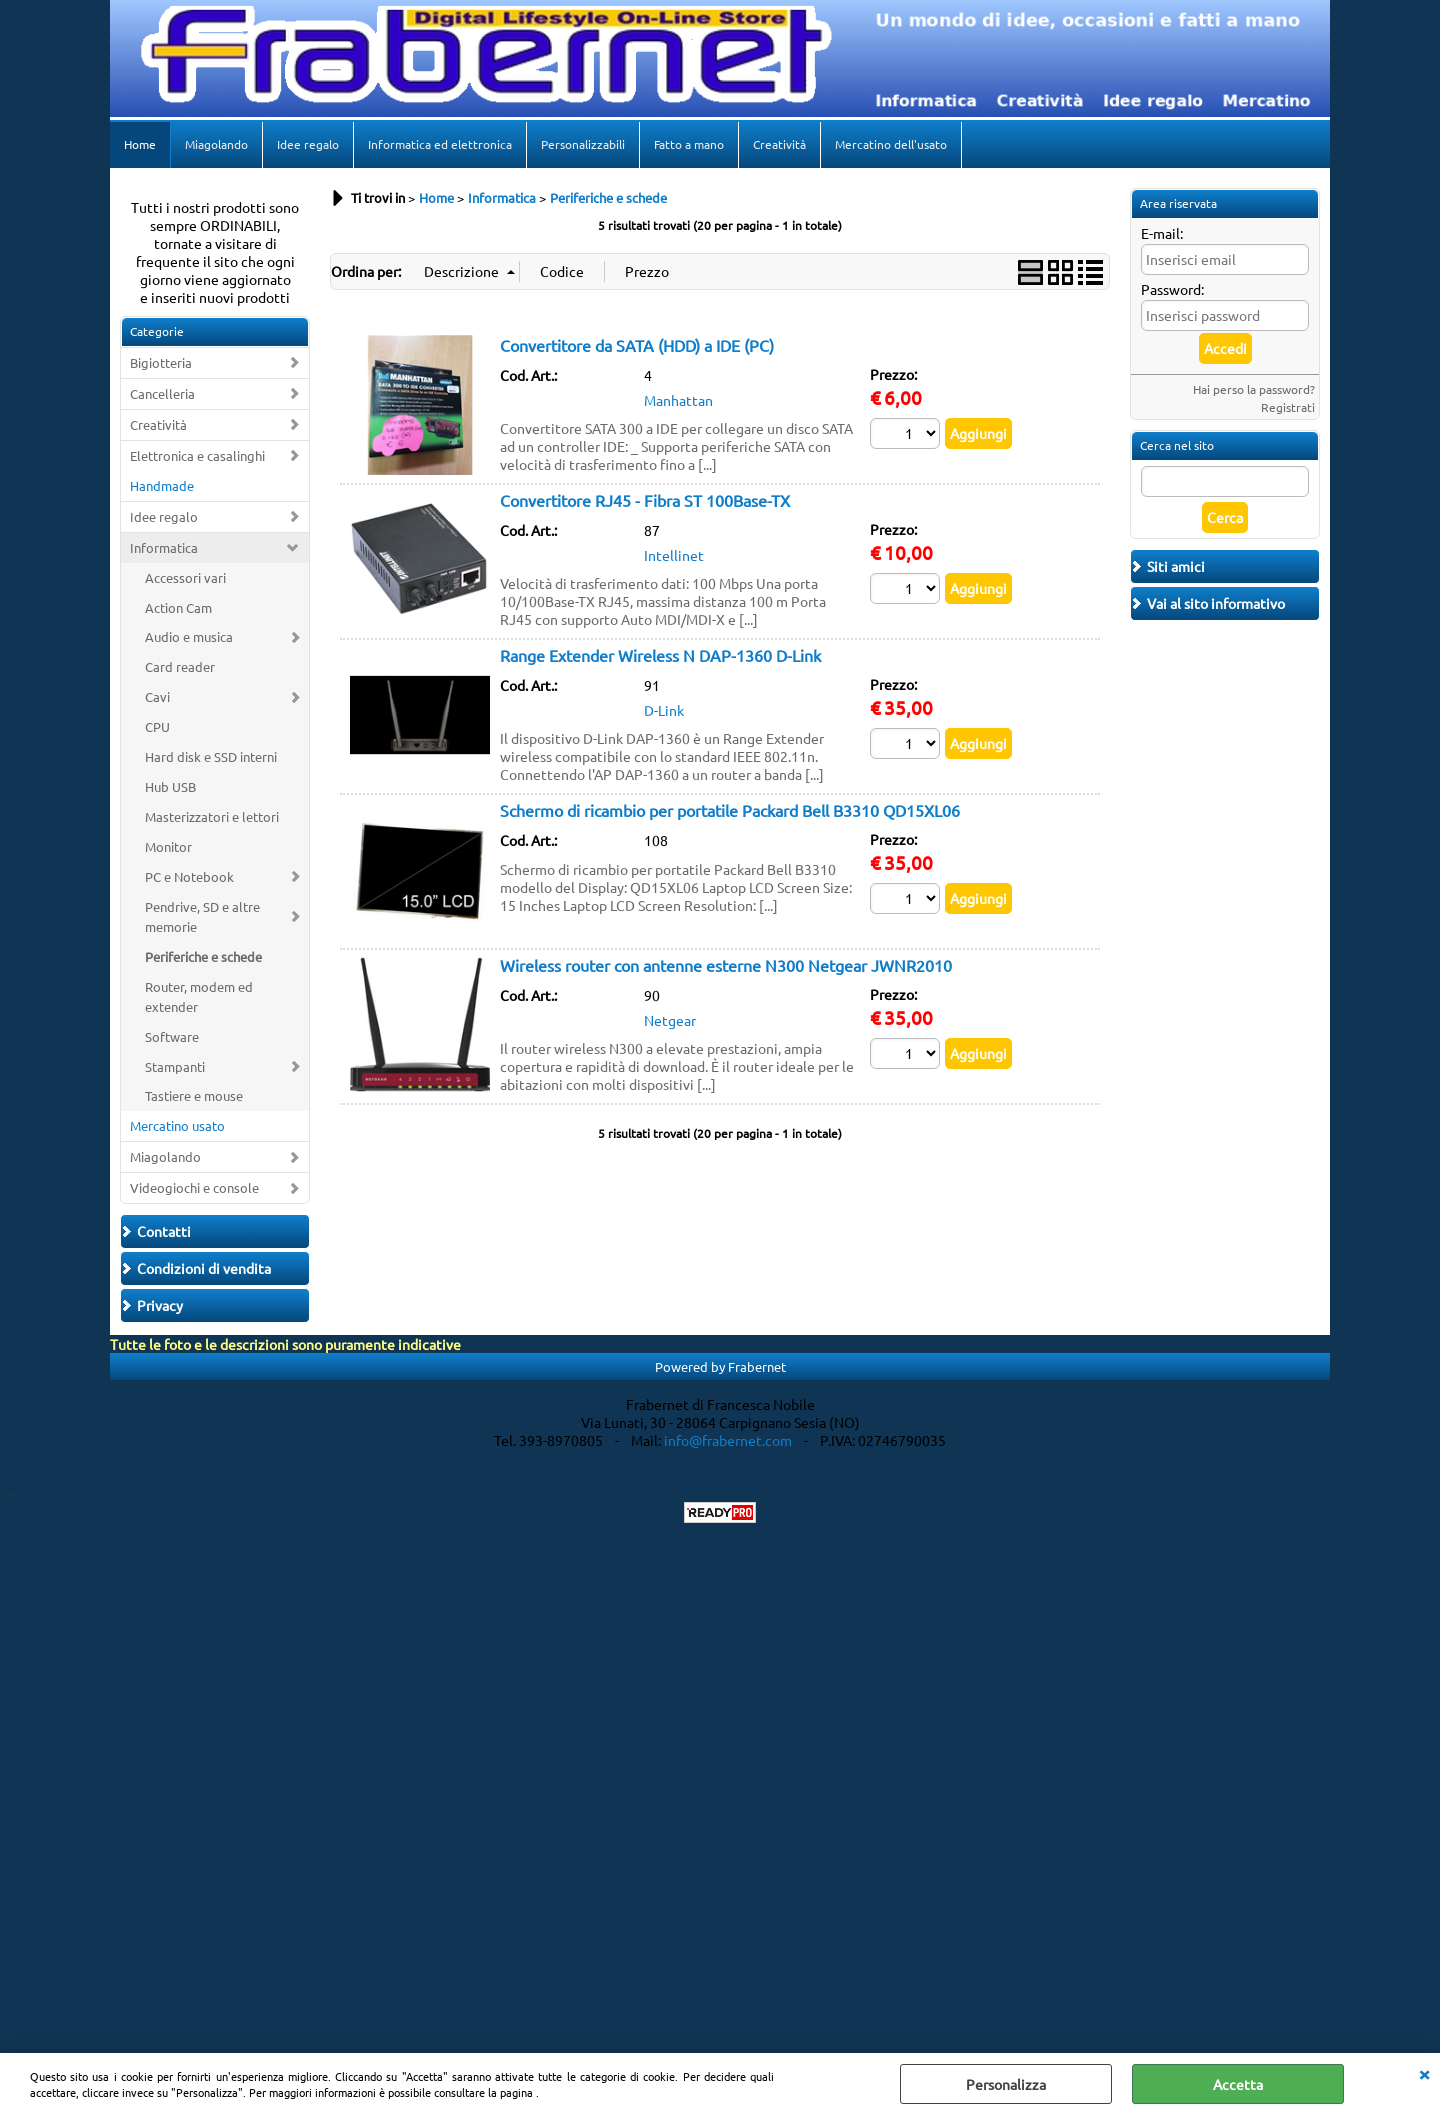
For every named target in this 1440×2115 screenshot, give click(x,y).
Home (140, 144)
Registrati (1288, 407)
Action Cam (178, 607)
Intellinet (674, 555)
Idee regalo (308, 144)
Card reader (180, 666)
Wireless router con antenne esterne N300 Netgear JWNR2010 (726, 965)
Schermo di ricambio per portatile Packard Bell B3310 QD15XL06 (730, 810)
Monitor (168, 846)
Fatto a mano (689, 144)
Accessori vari (185, 577)
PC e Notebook (189, 876)
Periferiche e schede (203, 956)
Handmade (162, 485)
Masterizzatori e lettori (212, 816)
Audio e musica (189, 636)
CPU (157, 726)
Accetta (1238, 2084)
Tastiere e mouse (194, 1095)
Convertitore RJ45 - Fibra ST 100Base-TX (645, 500)
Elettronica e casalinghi (197, 455)
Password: (1172, 289)
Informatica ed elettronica (440, 144)
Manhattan (678, 400)
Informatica (164, 547)
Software (172, 1036)
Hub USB (170, 786)
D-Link (664, 710)
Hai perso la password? (1254, 389)
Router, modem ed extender (199, 996)
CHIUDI (1424, 2073)
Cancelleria (162, 393)
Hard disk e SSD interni (211, 756)
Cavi (157, 696)
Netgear (670, 1020)
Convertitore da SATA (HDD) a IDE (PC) (637, 345)
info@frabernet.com (728, 1440)
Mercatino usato (177, 1125)
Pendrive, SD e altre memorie (202, 916)
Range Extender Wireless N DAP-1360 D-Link (660, 655)
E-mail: (1162, 233)
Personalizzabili (583, 144)
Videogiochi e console (194, 1187)
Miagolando (216, 144)
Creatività (779, 144)
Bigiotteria (161, 362)
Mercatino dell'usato (891, 144)
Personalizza (1006, 2084)
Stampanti (175, 1066)
